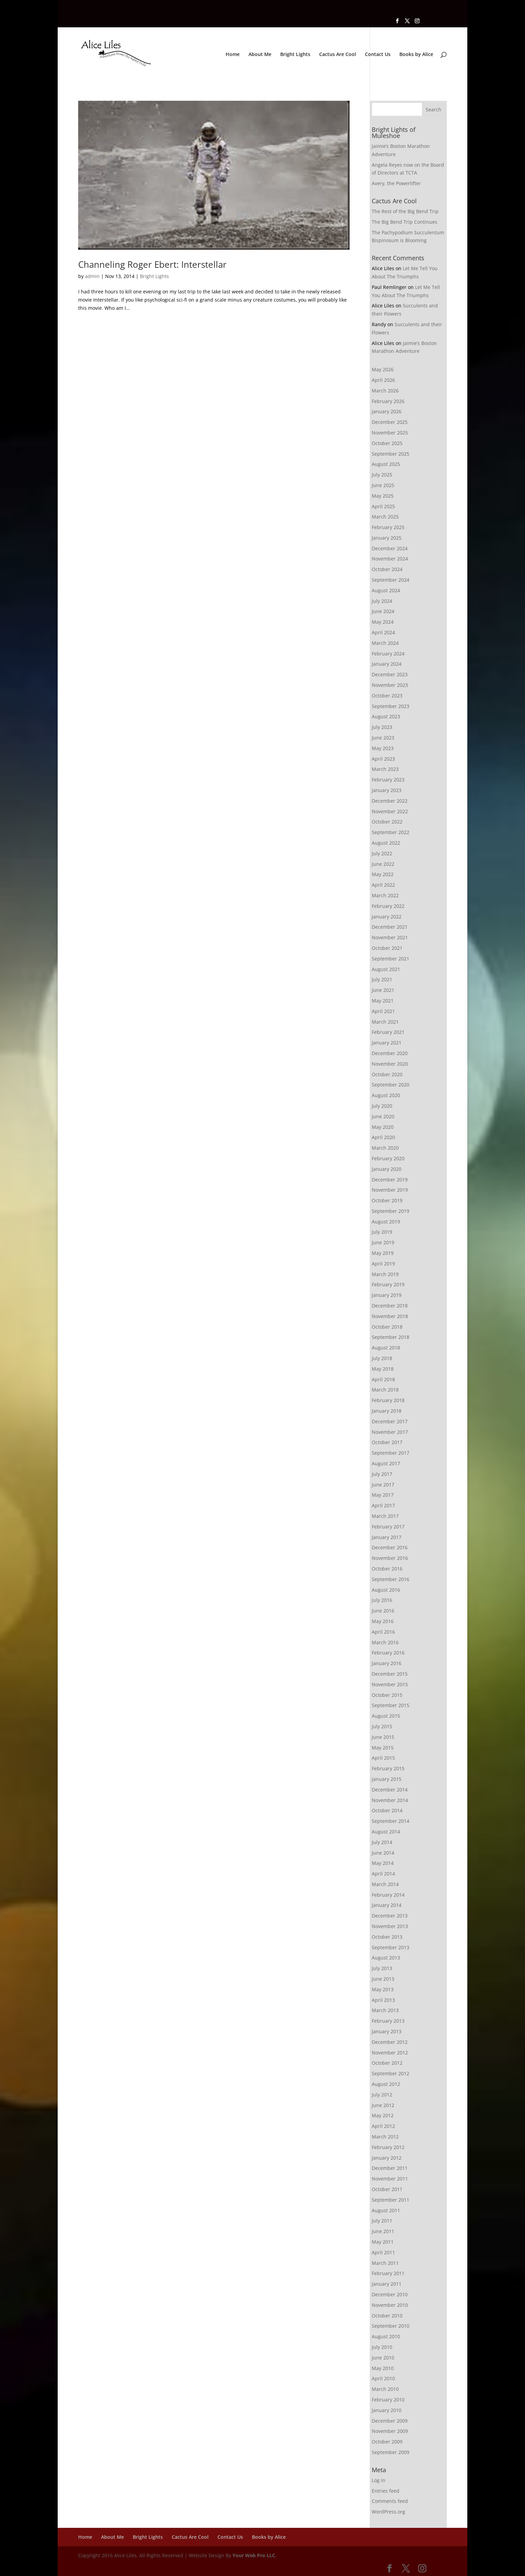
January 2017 (386, 1537)
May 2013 (383, 1989)
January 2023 (386, 790)
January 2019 (386, 1295)
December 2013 (390, 1915)
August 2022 (386, 843)
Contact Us (378, 54)
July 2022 (382, 853)
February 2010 (388, 2399)
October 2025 (387, 443)
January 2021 (386, 1042)
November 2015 (390, 1684)
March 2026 (385, 390)
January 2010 (386, 2410)
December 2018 (390, 1305)
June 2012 (383, 2105)
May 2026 (383, 369)
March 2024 (385, 643)
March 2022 (385, 895)
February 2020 (388, 1158)
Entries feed (385, 2491)
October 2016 (387, 1568)
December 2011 (390, 2168)
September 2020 (390, 1084)
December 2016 (390, 1547)
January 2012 (386, 2158)
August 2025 (386, 464)
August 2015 (386, 1716)
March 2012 (385, 2136)
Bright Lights (295, 54)
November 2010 (390, 2305)
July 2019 (382, 1232)
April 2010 (383, 2378)
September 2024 (390, 580)
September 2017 (390, 1453)
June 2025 (383, 485)
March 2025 (385, 516)
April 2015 (383, 1758)
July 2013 (382, 1968)
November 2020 (390, 1064)
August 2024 (386, 590)
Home (233, 54)
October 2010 (387, 2315)
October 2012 (387, 2063)
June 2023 (383, 737)
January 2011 (386, 2284)
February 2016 (388, 1652)
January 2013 (386, 2031)
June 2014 (383, 1853)
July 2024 (382, 601)
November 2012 (390, 2052)
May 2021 (383, 1000)
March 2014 (385, 1884)
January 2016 (386, 1663)
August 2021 (386, 969)
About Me (260, 54)
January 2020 (386, 1169)
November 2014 (390, 1800)
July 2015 (382, 1726)
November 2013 (390, 1926)
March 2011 (385, 2263)
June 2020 (383, 1116)
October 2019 (387, 1200)
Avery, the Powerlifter (396, 183)
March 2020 (385, 1148)
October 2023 (387, 695)
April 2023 (383, 759)
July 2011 (382, 2220)
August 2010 (386, 2336)
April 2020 (383, 1137)
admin (92, 276)
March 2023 (385, 769)
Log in (378, 2480)
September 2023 (390, 706)
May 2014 (383, 1863)
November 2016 (390, 1558)
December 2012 (390, 2042)
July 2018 (382, 1358)
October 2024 (387, 569)
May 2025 (383, 496)
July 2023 (382, 727)
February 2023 (388, 779)
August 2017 (386, 1463)
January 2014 (386, 1905)
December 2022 (390, 801)
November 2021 (390, 937)
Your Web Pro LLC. (254, 2555)
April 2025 (383, 506)
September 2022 (390, 832)
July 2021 (382, 979)
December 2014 (390, 1789)
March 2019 (385, 1274)
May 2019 (383, 1253)
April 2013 (383, 2000)
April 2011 (383, 2252)
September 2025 (390, 454)
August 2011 (386, 2210)
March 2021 (385, 1022)
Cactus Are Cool (337, 54)
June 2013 (383, 1979)
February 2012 (388, 2147)
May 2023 (383, 748)
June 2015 (383, 1737)
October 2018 (387, 1327)
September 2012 (390, 2073)
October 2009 (387, 2441)
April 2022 (383, 885)
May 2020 (383, 1127)
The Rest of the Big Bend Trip (405, 211)
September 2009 (390, 2452)
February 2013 (388, 2021)
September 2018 (390, 1337)
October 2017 (387, 1442)
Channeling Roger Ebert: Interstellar (152, 264)
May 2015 (383, 1747)
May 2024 (383, 622)
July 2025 (382, 474)
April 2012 (383, 2126)
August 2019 (386, 1221)
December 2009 (390, 2421)
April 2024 (383, 632)
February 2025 (388, 527)
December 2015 (390, 1674)
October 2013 (387, 1937)
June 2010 (383, 2357)
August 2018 (386, 1347)
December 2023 (390, 674)
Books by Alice (416, 54)
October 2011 (387, 2189)
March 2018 (385, 1389)
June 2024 (383, 611)
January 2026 (386, 411)
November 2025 (390, 432)
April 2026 (383, 380)
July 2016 (382, 1600)
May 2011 (383, 2242)
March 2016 (385, 1642)
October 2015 (387, 1695)
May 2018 (383, 1369)
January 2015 (386, 1779)
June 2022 (383, 864)
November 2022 (390, 811)
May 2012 (383, 2115)
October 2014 (387, 1810)
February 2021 (388, 1032)
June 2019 (383, 1242)
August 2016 (386, 1590)
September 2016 (390, 1579)
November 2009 (390, 2431)
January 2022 (386, 916)
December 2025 (390, 422)
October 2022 (387, 821)
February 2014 (388, 1895)
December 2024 (390, 548)
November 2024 (390, 558)
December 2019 (390, 1179)
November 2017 (390, 1432)
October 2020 (387, 1074)
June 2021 (383, 990)
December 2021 (390, 927)
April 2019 (383, 1263)
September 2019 (390, 1211)
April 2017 (383, 1505)
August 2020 (386, 1095)
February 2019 (388, 1284)
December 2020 (390, 1053)
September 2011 (390, 2200)
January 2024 (386, 664)
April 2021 (383, 1011)
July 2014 (382, 1842)
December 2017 (390, 1421)
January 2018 (386, 1411)
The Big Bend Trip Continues (404, 222)
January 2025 (386, 538)
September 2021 (390, 958)
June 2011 (383, 2231)
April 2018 (383, 1379)
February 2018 (388, 1400)
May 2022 (383, 874)
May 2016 (383, 1621)
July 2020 (382, 1106)
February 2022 (388, 906)
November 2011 (390, 2178)
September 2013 (390, 1947)
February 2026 (388, 401)
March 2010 (385, 2389)
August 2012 (386, 2084)
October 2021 (387, 948)
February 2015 (388, 1768)
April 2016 (383, 1632)
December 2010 (390, 2294)
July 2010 (382, 2347)
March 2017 (385, 1516)
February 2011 (388, 2273)
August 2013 (386, 1957)
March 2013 (385, 2010)
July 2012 (382, 2094)
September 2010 (390, 2326)
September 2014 (390, 1821)
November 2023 (390, 685)
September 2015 (390, 1705)
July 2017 (382, 1474)
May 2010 (383, 2368)
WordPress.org (388, 2511)
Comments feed (390, 2501)
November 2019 (390, 1190)
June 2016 (383, 1610)
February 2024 (388, 653)
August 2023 (386, 716)
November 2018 (390, 1316)
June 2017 (383, 1484)
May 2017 (383, 1495)
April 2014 (383, 1873)
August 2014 (386, 1831)
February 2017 (388, 1526)
